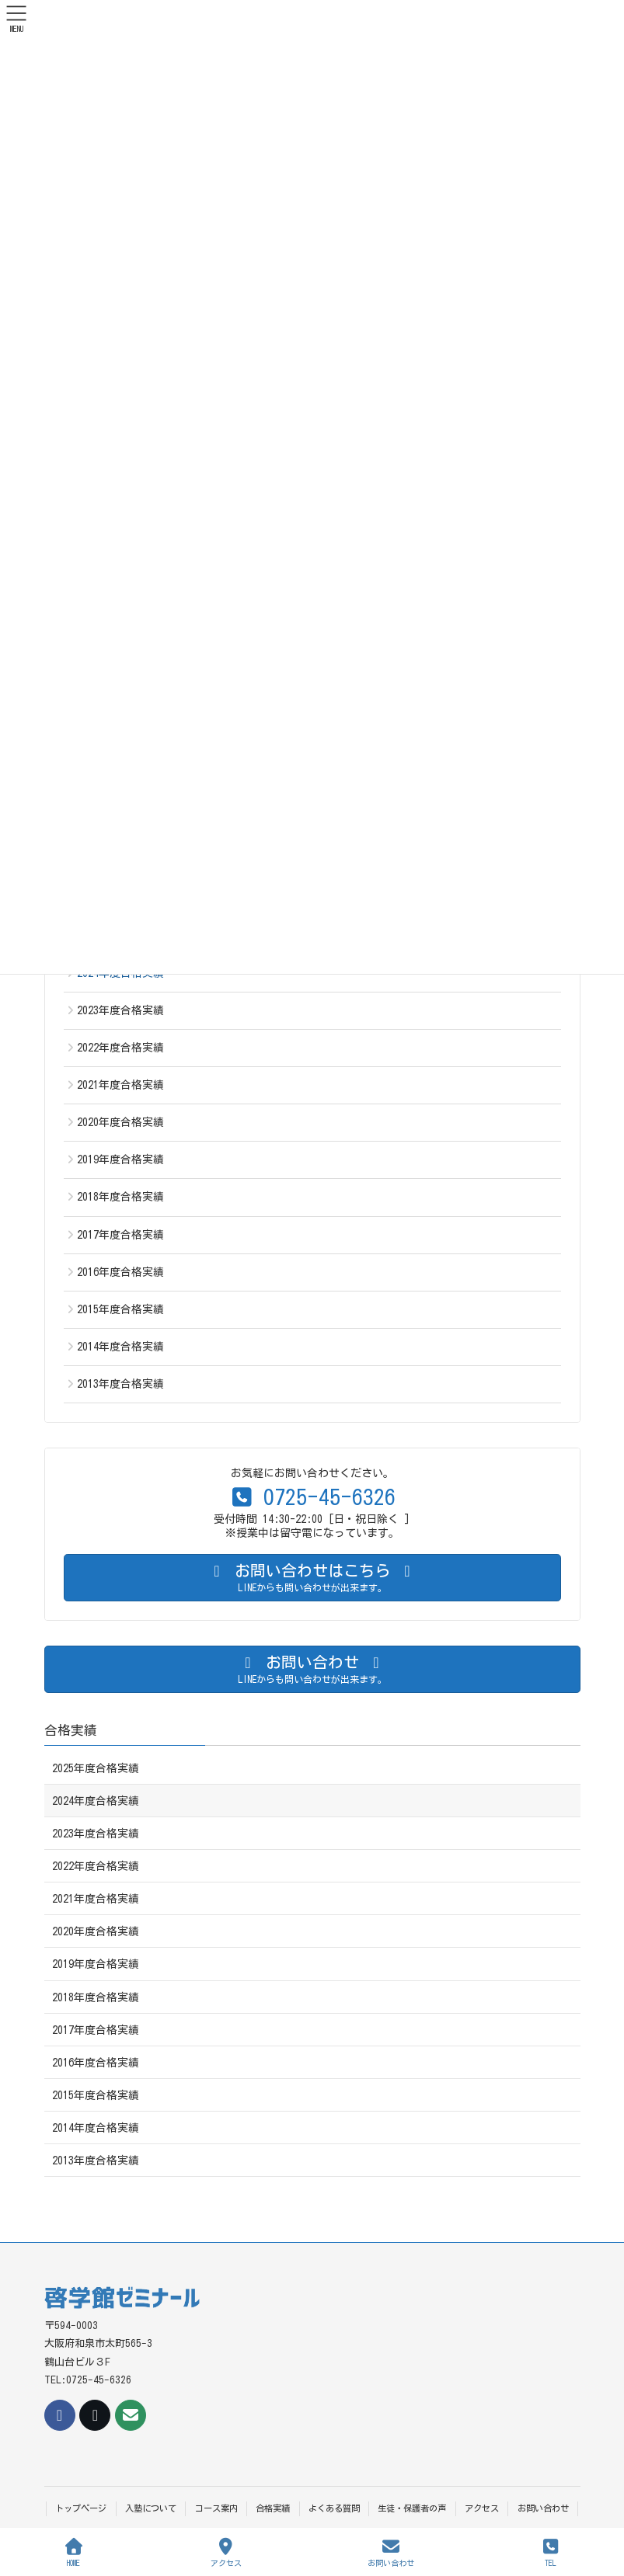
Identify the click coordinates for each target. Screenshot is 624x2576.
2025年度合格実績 (95, 1768)
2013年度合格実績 (120, 1383)
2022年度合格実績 (120, 1047)
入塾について (150, 2508)
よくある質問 (334, 2508)
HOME (74, 2552)
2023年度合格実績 (120, 1010)
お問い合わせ (543, 2508)
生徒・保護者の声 (412, 2508)
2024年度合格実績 (95, 1801)
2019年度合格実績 (120, 1159)
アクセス (482, 2508)
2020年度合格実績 (120, 1122)
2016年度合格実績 (120, 1272)
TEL (551, 2552)
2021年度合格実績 (120, 1084)
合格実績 (70, 1729)
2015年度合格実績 (120, 1309)
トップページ (80, 2508)
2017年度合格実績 (120, 1234)
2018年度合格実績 (120, 1196)
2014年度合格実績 (120, 1346)
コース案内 (216, 2508)
